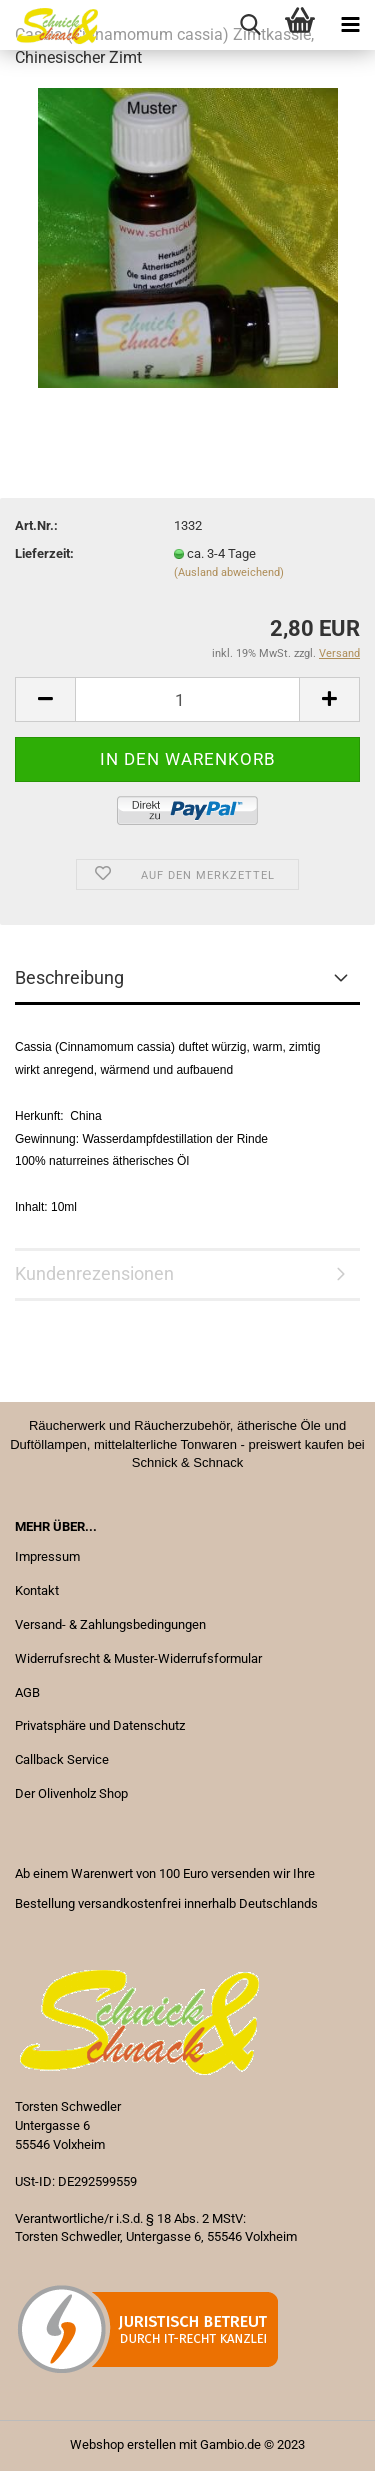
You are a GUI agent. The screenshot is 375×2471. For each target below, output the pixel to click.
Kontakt (37, 1590)
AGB (27, 1692)
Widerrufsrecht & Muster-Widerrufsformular (138, 1658)
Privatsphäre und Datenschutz (100, 1725)
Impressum (47, 1556)
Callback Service (62, 1759)
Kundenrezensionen (94, 1273)
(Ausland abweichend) (229, 572)
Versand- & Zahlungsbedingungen (110, 1624)
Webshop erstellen (123, 2444)
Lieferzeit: (44, 553)
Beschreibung (69, 977)
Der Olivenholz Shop (71, 1793)
